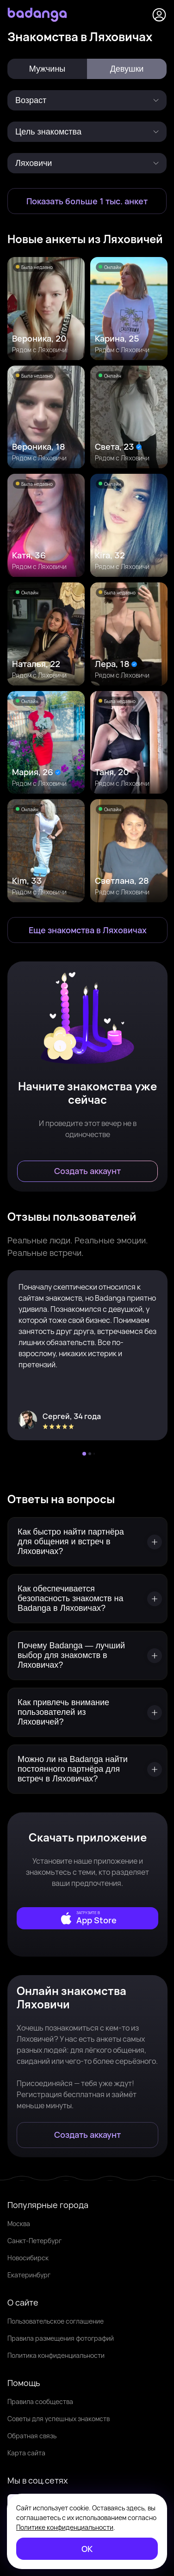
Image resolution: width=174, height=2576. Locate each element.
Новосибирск (28, 2257)
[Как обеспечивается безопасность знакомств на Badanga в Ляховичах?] (87, 1598)
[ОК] (87, 2549)
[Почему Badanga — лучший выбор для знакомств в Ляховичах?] (87, 1655)
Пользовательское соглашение (55, 2321)
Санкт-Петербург (34, 2240)
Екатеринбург (28, 2274)
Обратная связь (31, 2435)
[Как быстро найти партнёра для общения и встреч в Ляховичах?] (87, 1541)
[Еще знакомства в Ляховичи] (87, 930)
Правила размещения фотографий (60, 2338)
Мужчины (47, 68)
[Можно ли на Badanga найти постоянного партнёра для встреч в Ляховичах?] (87, 1769)
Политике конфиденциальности (64, 2527)
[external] (87, 1918)
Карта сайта (26, 2452)
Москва (18, 2223)
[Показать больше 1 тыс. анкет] (87, 201)
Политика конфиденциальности (56, 2355)
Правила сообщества (40, 2401)
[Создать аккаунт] (87, 1171)
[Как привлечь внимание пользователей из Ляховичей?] (87, 1712)
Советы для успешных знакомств (58, 2418)
